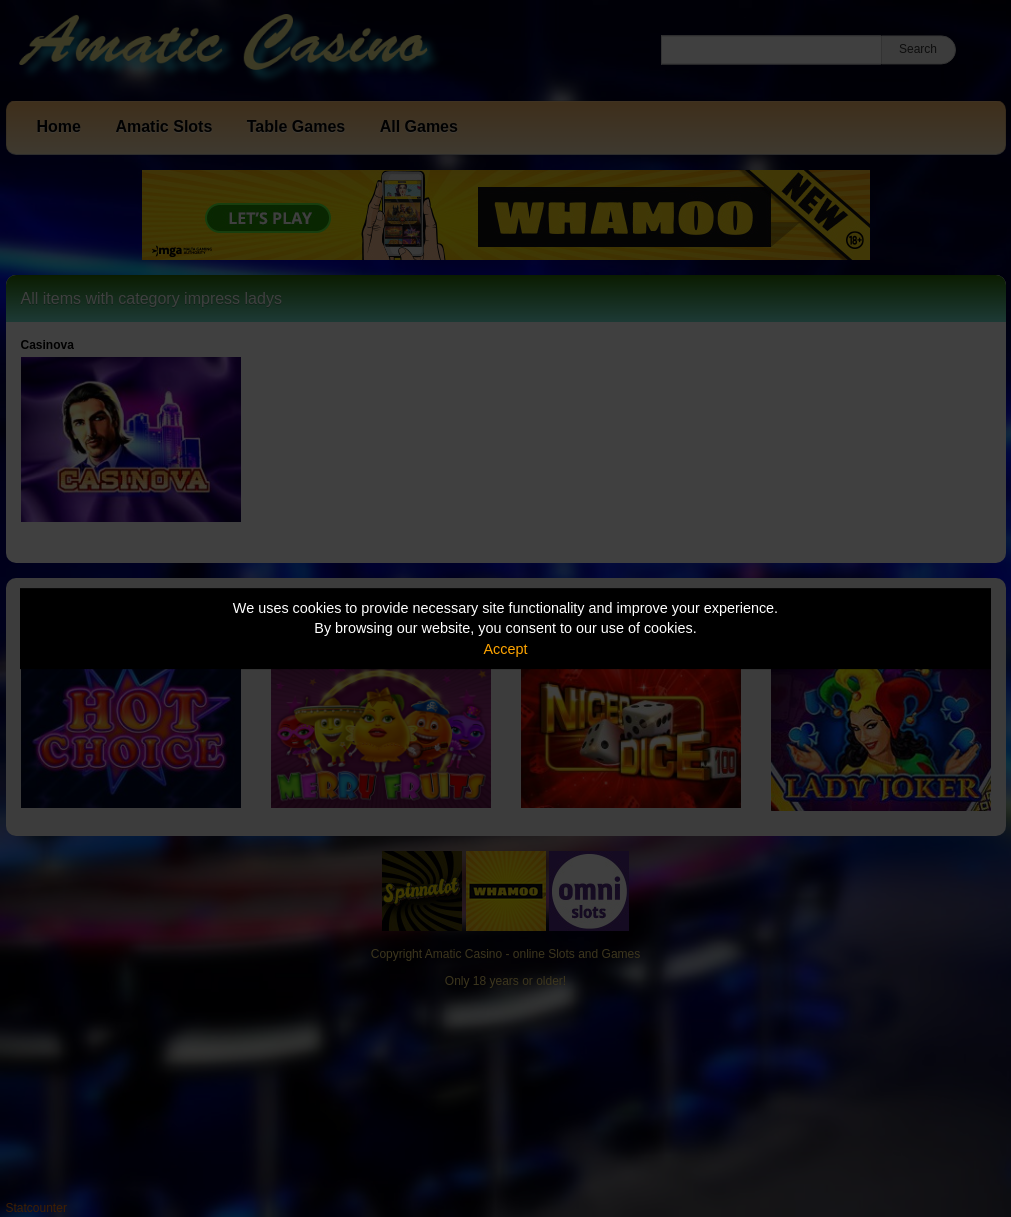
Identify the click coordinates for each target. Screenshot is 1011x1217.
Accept (506, 649)
